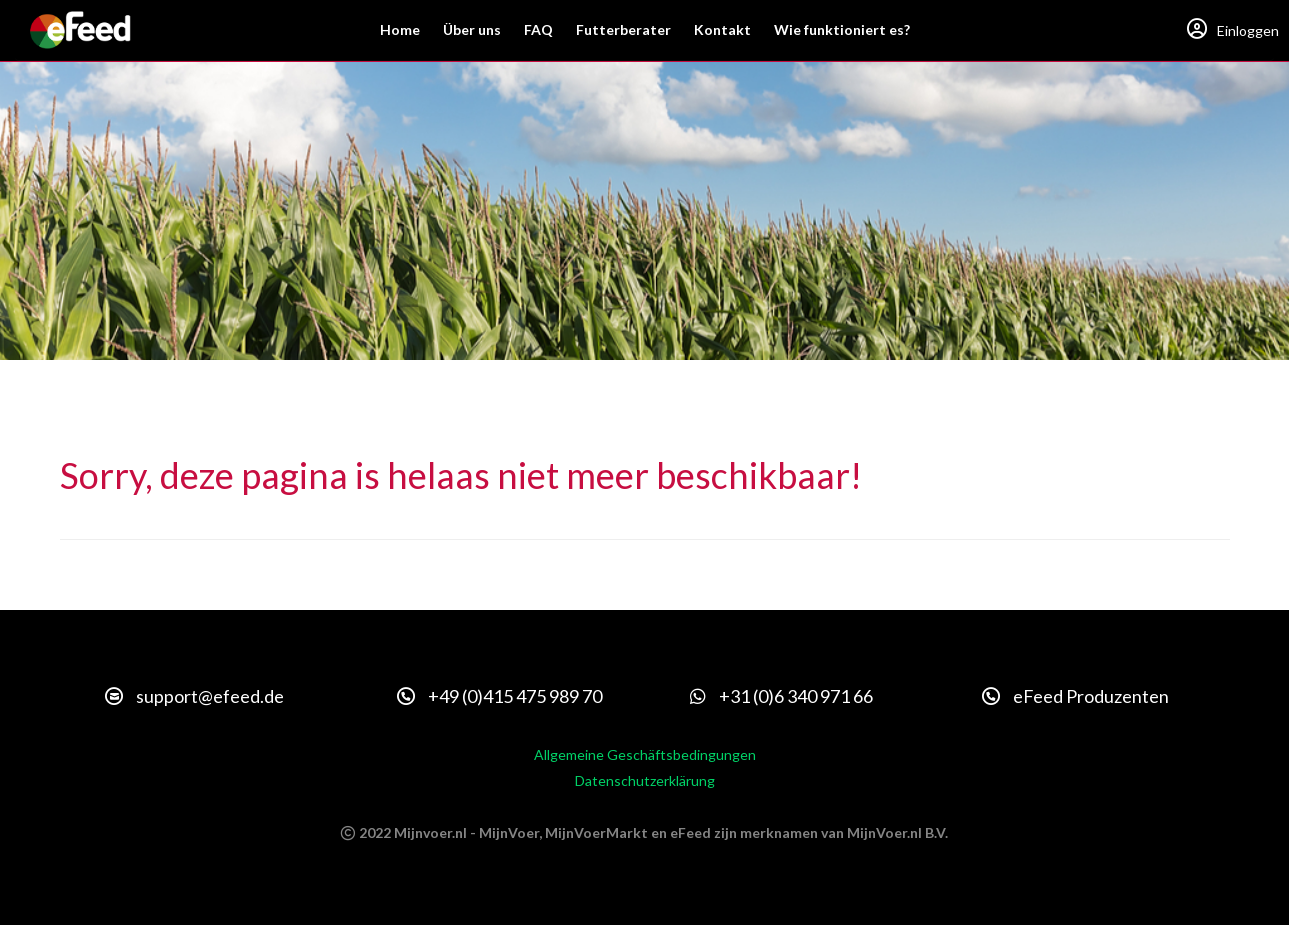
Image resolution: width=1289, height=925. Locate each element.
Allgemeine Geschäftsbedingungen (645, 754)
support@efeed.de (194, 696)
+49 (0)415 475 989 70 (499, 696)
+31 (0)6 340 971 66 (781, 696)
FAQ (538, 29)
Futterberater (623, 29)
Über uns (472, 29)
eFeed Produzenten (1075, 696)
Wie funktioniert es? (842, 29)
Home (400, 29)
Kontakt (722, 29)
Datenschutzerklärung (645, 780)
